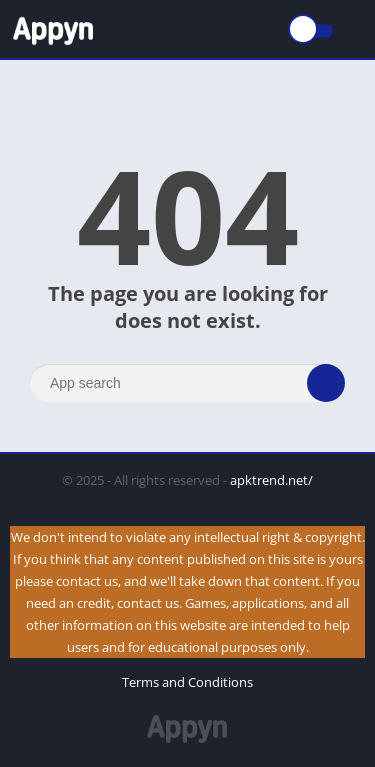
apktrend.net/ (271, 480)
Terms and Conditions (187, 682)
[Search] (187, 383)
